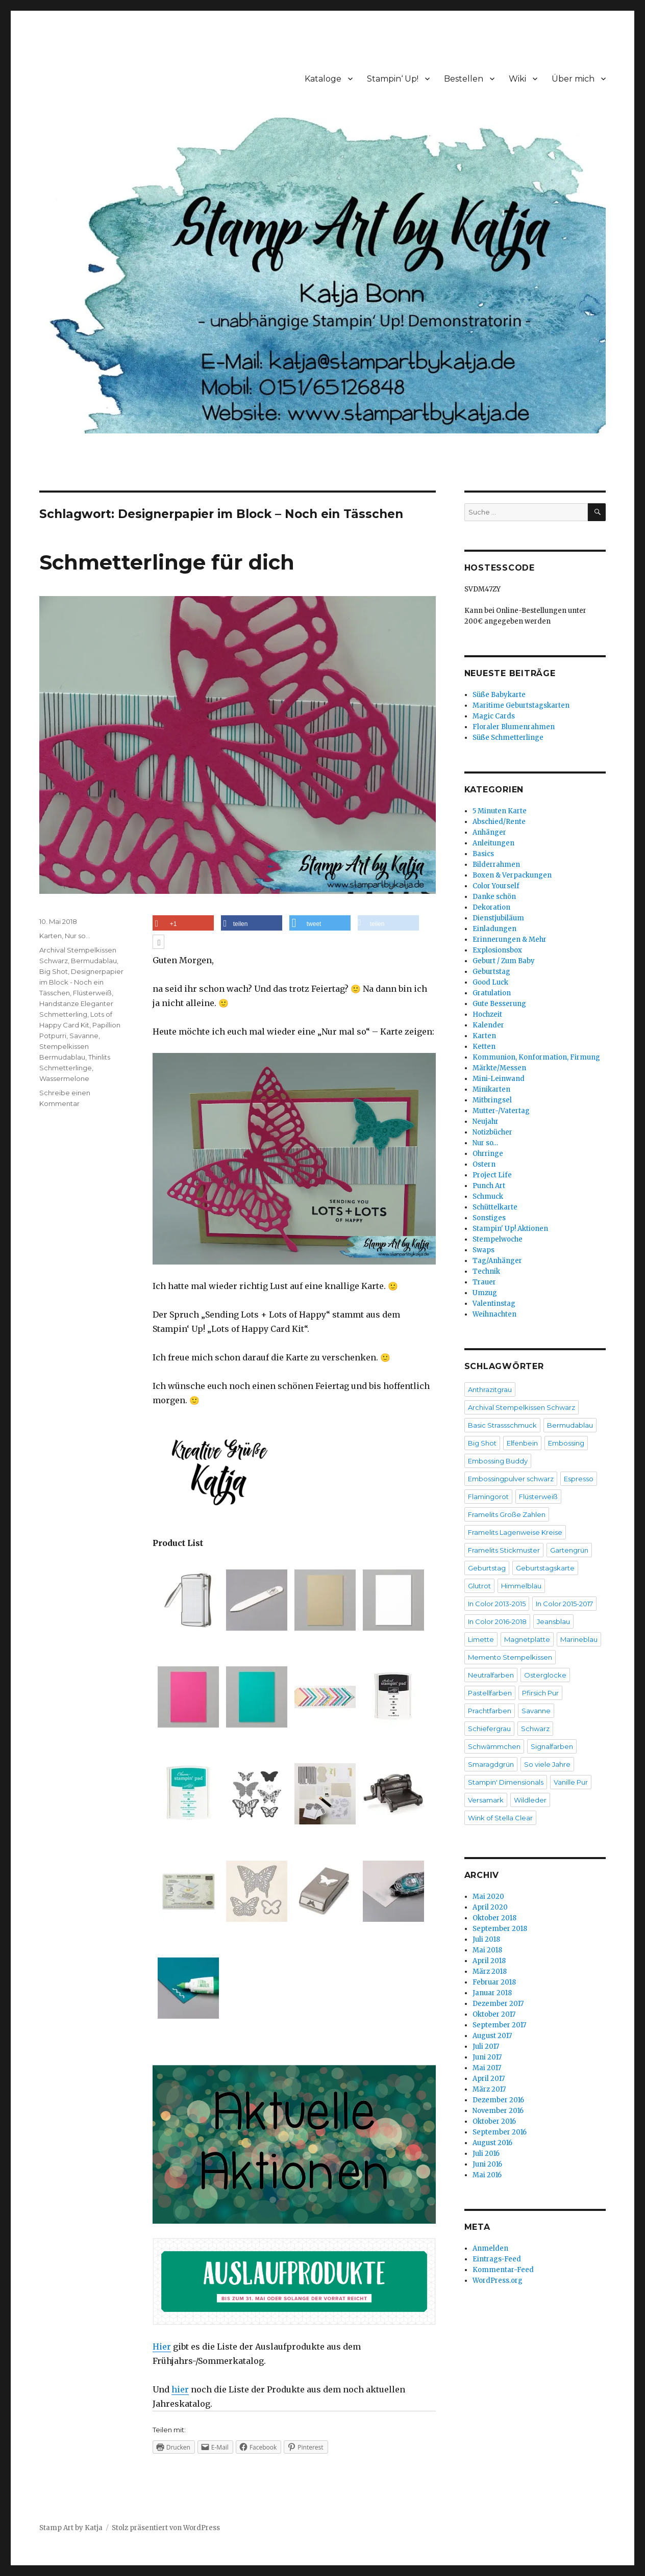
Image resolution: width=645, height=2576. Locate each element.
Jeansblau (553, 1621)
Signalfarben (552, 1746)
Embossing (566, 1443)
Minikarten (491, 1089)
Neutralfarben (491, 1675)
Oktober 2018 (494, 1918)
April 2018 (489, 1960)
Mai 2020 (488, 1896)
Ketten (484, 1046)
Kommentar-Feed (503, 2269)
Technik (486, 1271)
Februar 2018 (494, 1982)
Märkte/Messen (499, 1068)
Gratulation (492, 993)
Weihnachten (494, 1314)
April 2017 (489, 2078)
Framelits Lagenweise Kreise (515, 1532)
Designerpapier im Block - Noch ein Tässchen (81, 982)
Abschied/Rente (499, 821)
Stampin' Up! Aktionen (510, 1228)
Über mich (573, 79)
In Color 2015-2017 (564, 1604)
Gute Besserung (499, 1003)
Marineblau (579, 1639)
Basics (483, 853)
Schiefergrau (489, 1728)
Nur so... (77, 936)
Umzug (485, 1293)
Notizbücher (492, 1132)
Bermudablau (94, 961)
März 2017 (489, 2089)
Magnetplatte (527, 1639)
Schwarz (535, 1728)
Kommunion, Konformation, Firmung (536, 1057)
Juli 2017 (486, 2046)
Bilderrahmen (496, 864)
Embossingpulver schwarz (511, 1479)
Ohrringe (488, 1153)
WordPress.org (498, 2280)
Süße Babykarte (499, 694)
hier (180, 2389)
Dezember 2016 (498, 2100)
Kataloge (323, 79)
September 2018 (500, 1928)
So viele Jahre (547, 1764)
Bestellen (463, 79)
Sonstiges (489, 1218)
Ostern (484, 1164)
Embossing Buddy (498, 1461)
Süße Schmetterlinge (508, 737)
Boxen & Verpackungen (512, 875)
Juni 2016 (487, 2164)
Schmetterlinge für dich (166, 562)
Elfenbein (522, 1443)
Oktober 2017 (494, 2014)
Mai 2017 (487, 2068)
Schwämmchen (494, 1746)
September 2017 (499, 2025)
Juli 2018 (486, 1939)
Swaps (483, 1250)
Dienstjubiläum (498, 918)
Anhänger (489, 832)
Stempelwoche (498, 1239)
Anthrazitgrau (490, 1389)
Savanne (83, 1036)
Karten (50, 936)
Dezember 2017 (498, 2003)
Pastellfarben (490, 1693)
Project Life (492, 1175)
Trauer (484, 1282)
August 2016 (492, 2143)
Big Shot (53, 971)
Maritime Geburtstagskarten (521, 705)
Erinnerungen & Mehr (510, 939)
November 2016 (498, 2110)
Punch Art (489, 1185)
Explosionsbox (497, 950)
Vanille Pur (571, 1782)
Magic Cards (494, 716)
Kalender (488, 1025)
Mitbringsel (492, 1100)
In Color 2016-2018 (497, 1621)
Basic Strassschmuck (502, 1425)
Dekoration (491, 907)
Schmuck (488, 1196)
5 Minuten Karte (500, 811)
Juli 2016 (486, 2153)
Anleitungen (493, 843)
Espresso (578, 1479)
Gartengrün (569, 1550)
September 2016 (500, 2132)
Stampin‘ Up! (392, 79)
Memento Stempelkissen (510, 1657)
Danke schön (494, 896)
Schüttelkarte (495, 1207)
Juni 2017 (487, 2057)
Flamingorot (488, 1496)
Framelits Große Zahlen (506, 1514)
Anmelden (490, 2248)
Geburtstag (491, 971)
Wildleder (530, 1800)
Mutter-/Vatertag (501, 1110)
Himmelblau (521, 1586)
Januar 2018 (492, 1993)
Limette (481, 1639)
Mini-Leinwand (499, 1078)
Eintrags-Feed (497, 2259)
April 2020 (490, 1907)
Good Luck (490, 982)
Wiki (517, 79)
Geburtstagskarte (545, 1568)
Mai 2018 (487, 1950)
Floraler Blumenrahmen (514, 727)
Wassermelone (64, 1078)
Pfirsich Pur (540, 1693)
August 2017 (492, 2035)
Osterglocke (545, 1675)
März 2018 (490, 1971)
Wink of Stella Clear (500, 1818)
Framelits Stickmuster (504, 1550)
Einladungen (494, 928)
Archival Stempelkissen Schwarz (521, 1407)
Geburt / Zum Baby (504, 961)
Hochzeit (487, 1014)
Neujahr (486, 1121)
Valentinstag (494, 1303)
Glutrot (479, 1586)
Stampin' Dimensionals (505, 1782)
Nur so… (485, 1143)
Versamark (486, 1800)
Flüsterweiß (92, 993)
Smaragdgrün (491, 1764)
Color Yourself (496, 886)
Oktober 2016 (494, 2121)
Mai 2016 (487, 2175)
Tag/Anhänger (497, 1260)
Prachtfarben (489, 1711)
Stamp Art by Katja (71, 2527)
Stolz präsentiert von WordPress (166, 2527)
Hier (162, 2346)
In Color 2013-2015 (497, 1604)
